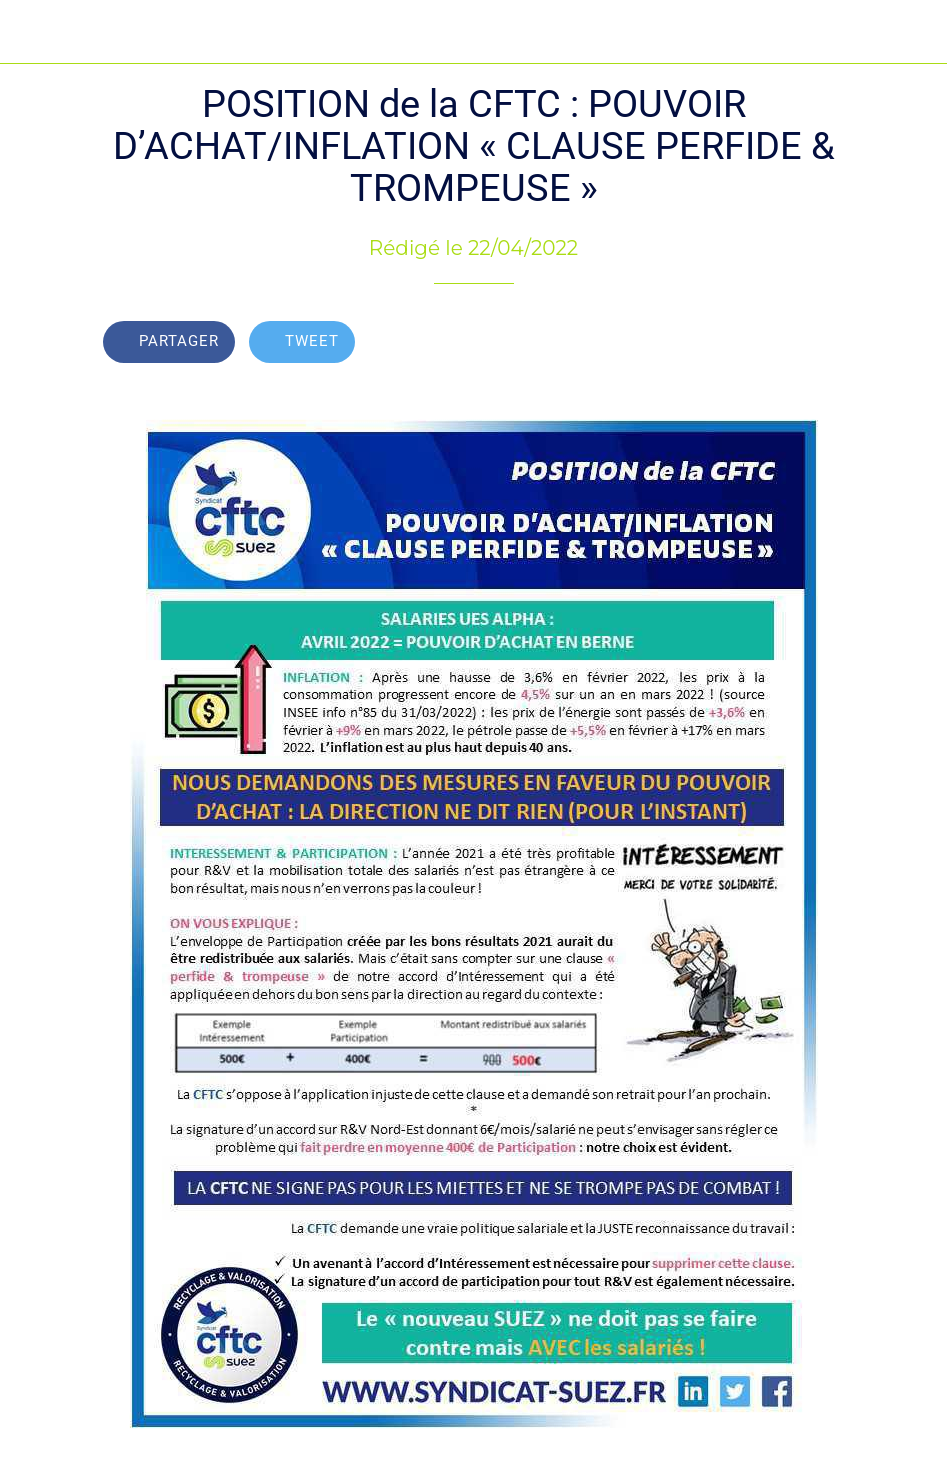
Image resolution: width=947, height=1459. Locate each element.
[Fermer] (32, 32)
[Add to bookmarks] (820, 344)
